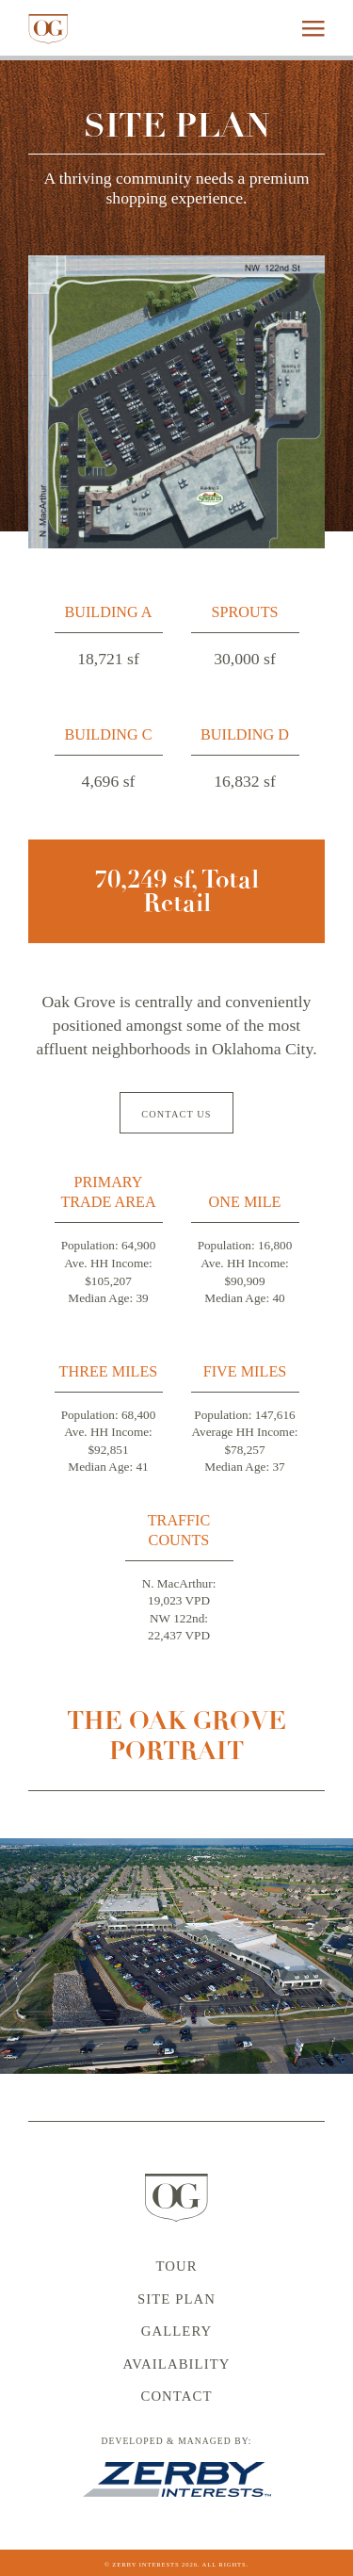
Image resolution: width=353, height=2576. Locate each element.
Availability (176, 2364)
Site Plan (176, 2299)
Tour (176, 2266)
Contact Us (176, 1114)
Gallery (177, 2331)
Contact (176, 2396)
